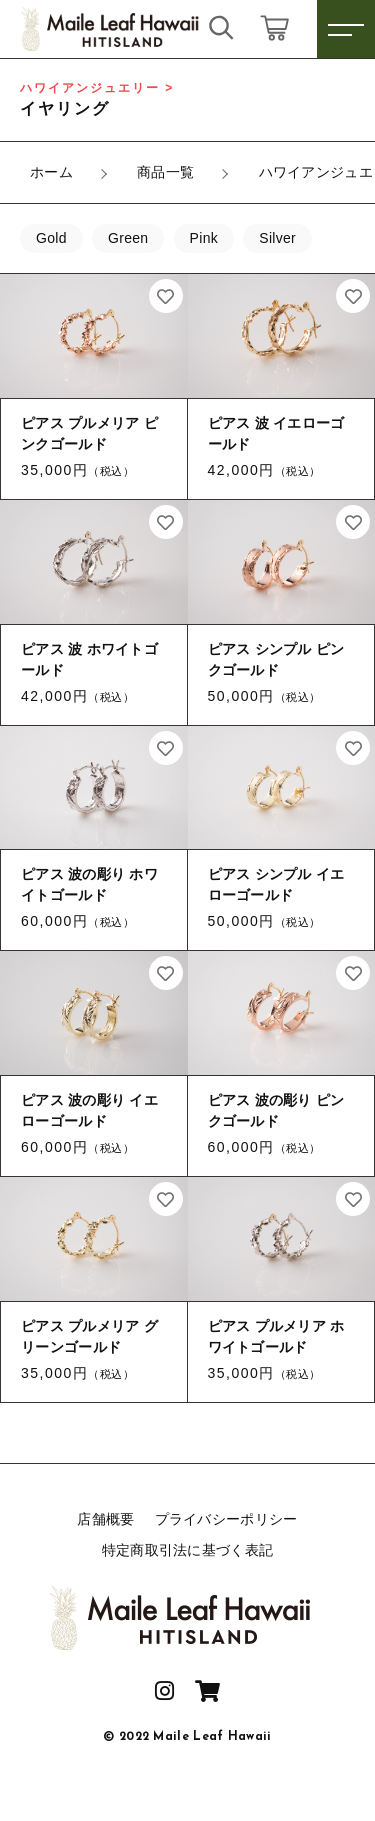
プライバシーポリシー (226, 1519)
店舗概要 (105, 1519)
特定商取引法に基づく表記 (188, 1550)
